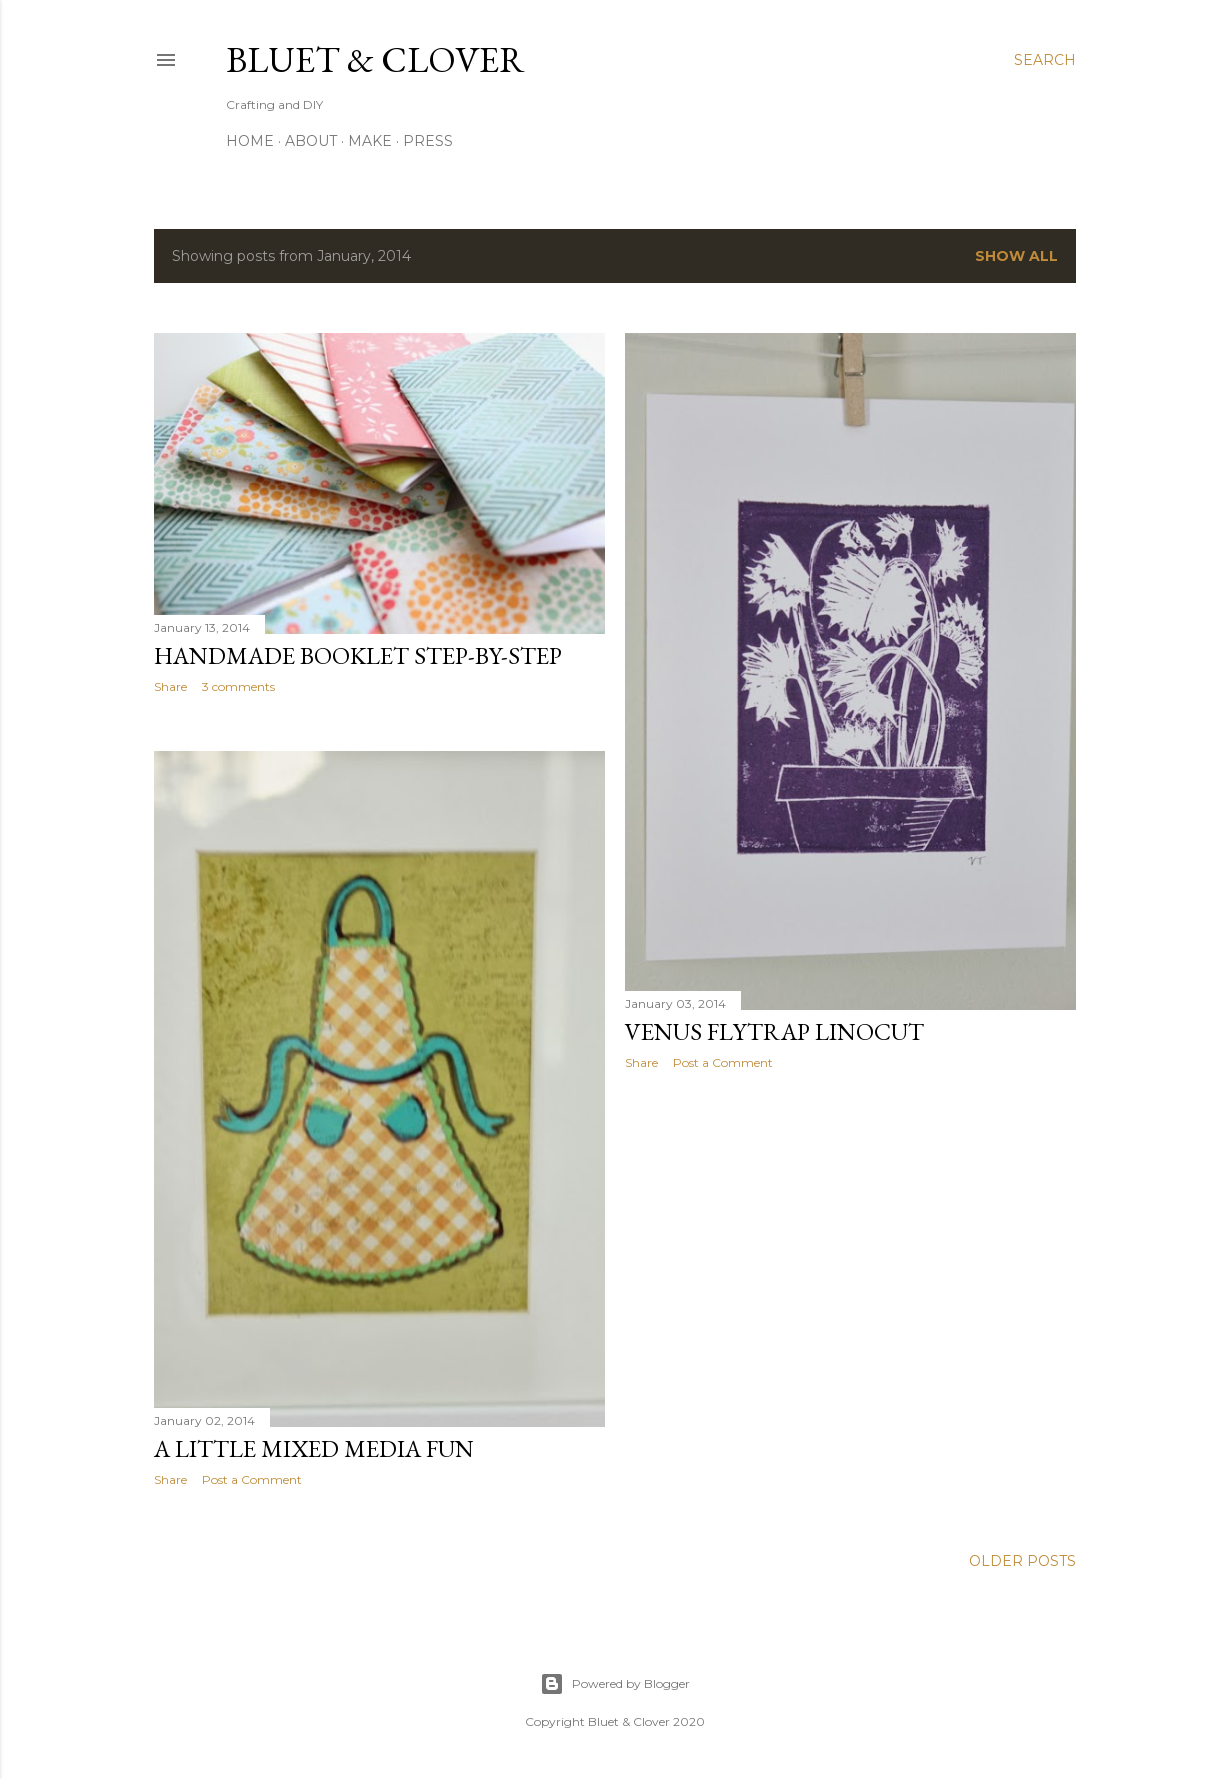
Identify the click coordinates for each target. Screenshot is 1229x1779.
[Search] (1045, 60)
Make (370, 141)
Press (428, 141)
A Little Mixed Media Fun (314, 1448)
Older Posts (1022, 1561)
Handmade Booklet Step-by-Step (358, 655)
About (311, 141)
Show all (1016, 256)
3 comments (238, 686)
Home (250, 141)
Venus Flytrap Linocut (774, 1031)
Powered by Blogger (615, 1684)
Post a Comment (723, 1062)
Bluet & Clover (375, 59)
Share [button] (170, 686)
